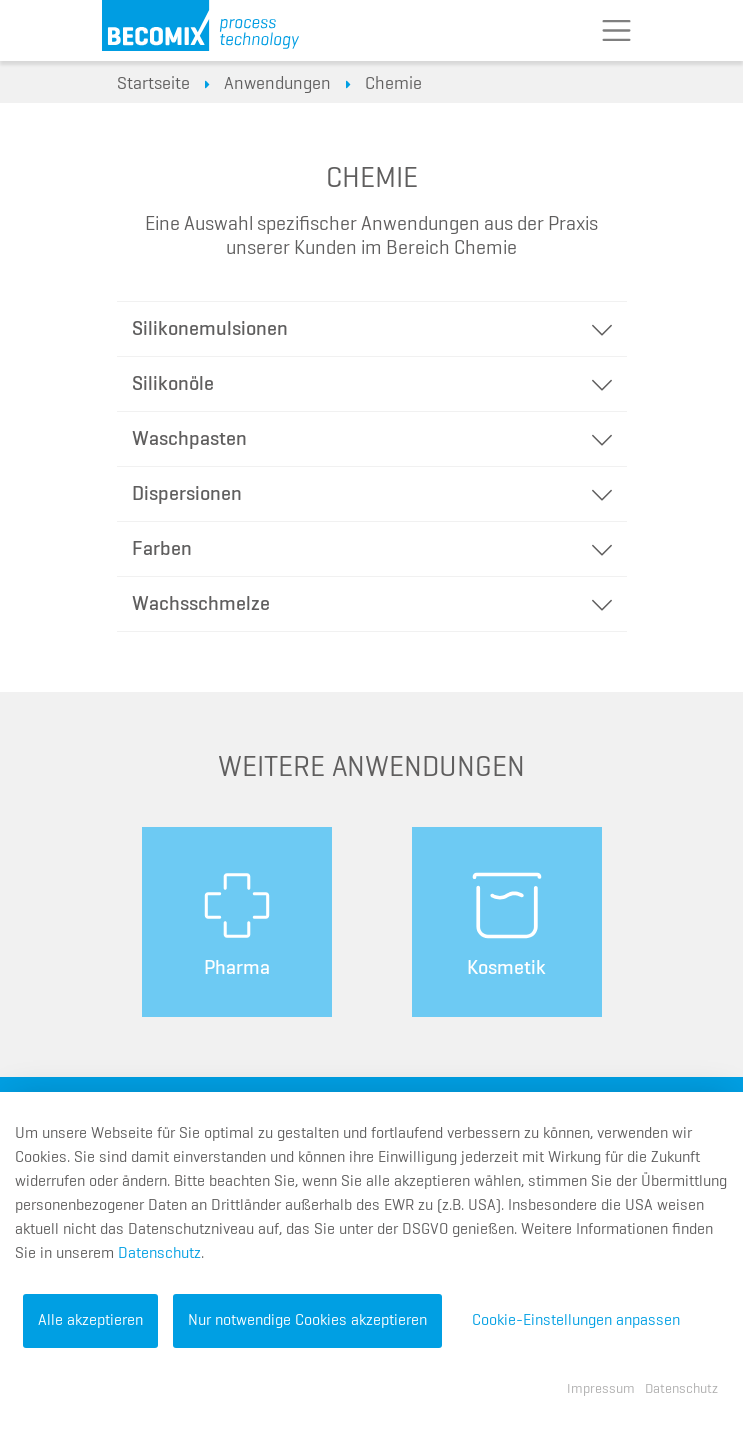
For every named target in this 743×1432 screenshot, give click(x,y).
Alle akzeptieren (90, 1321)
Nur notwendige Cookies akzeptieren (307, 1321)
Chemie (393, 84)
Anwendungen (277, 84)
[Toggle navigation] (617, 31)
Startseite (153, 84)
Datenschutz (159, 1254)
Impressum (601, 1389)
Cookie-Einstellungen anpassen (576, 1321)
